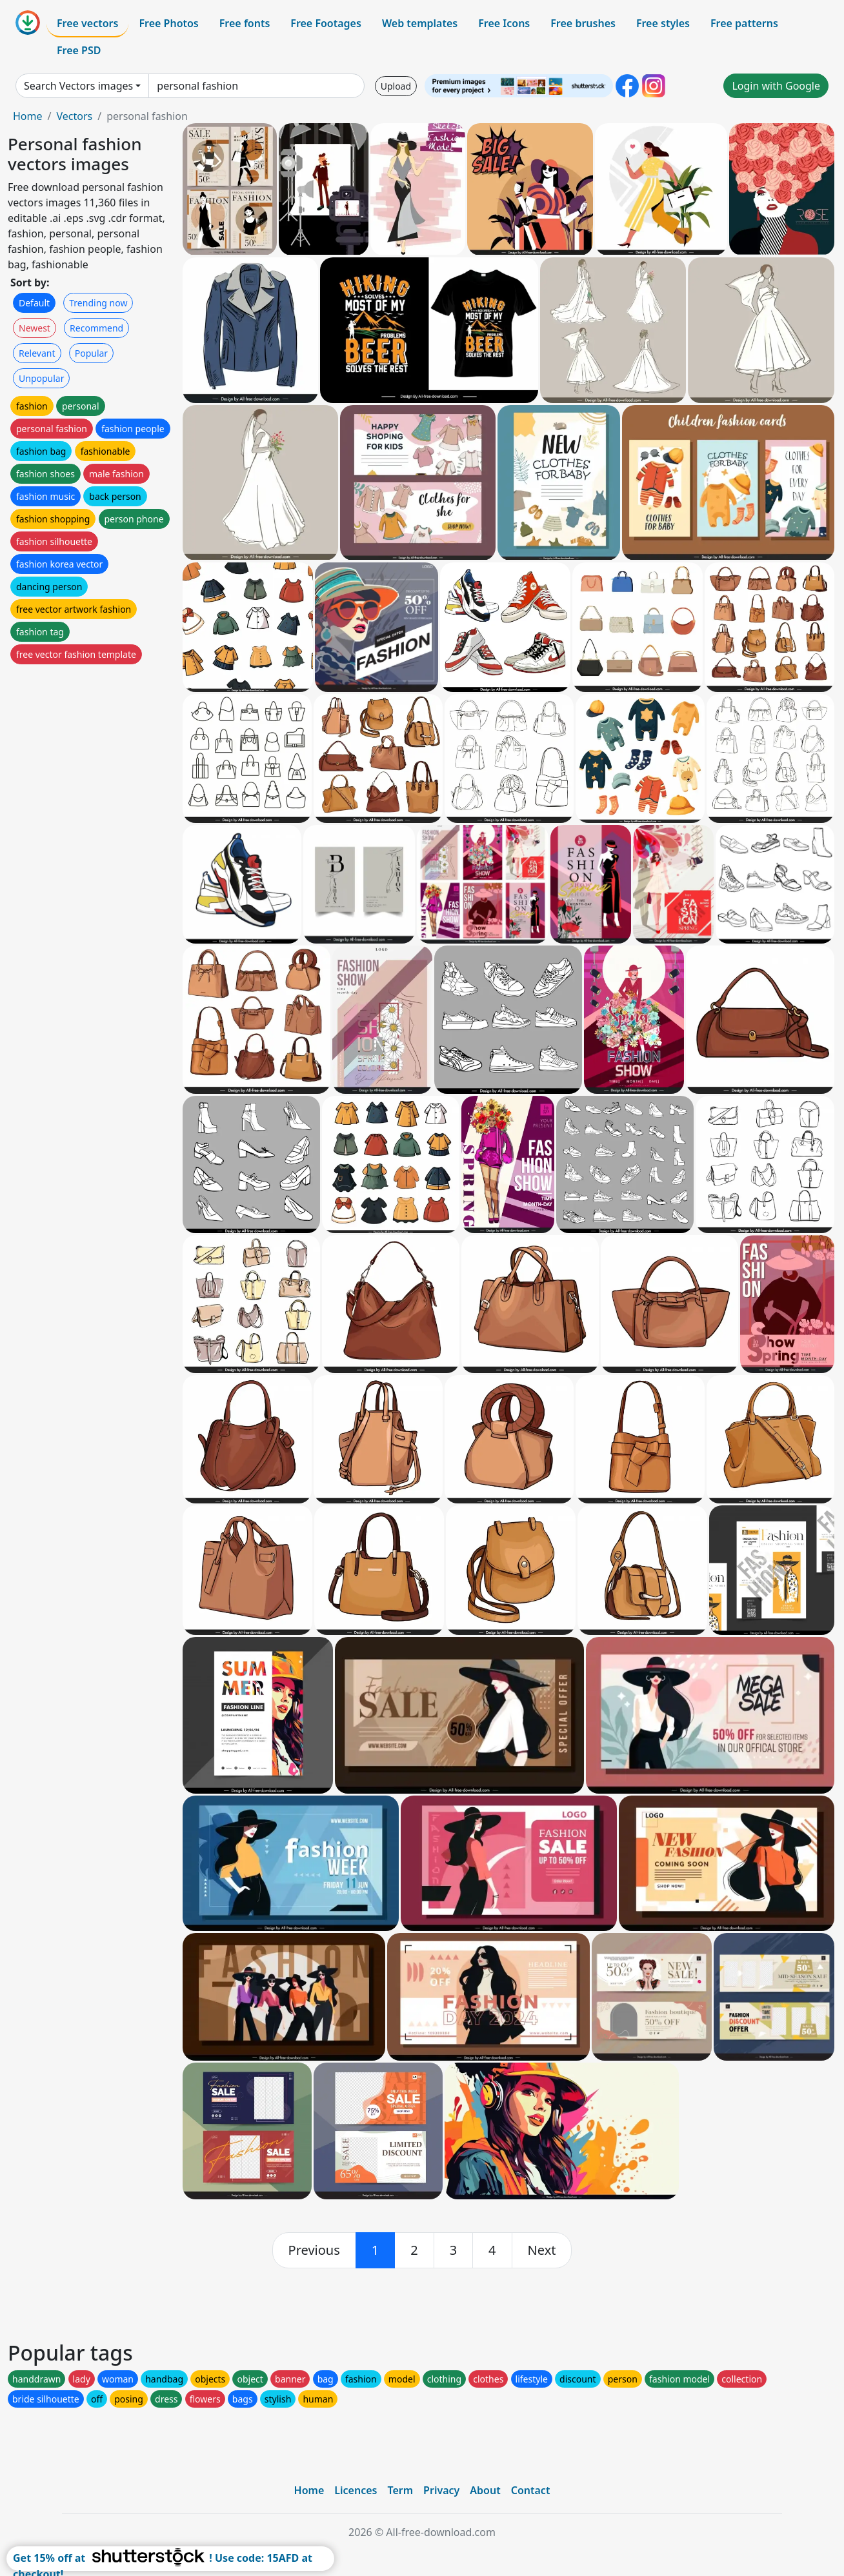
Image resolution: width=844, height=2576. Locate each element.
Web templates (419, 23)
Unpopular (41, 378)
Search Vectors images (78, 86)
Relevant (37, 353)
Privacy (441, 2490)
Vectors (74, 116)
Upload (396, 86)
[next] (542, 2250)
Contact (530, 2490)
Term (400, 2490)
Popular (91, 353)
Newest (34, 328)
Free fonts (244, 23)
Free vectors (87, 23)
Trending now (98, 303)
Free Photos (168, 23)
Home (28, 116)
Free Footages (325, 23)
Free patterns (744, 23)
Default (34, 303)
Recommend (96, 328)
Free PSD (79, 50)
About (485, 2490)
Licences (355, 2490)
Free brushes (583, 23)
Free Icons (504, 23)
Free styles (663, 23)
